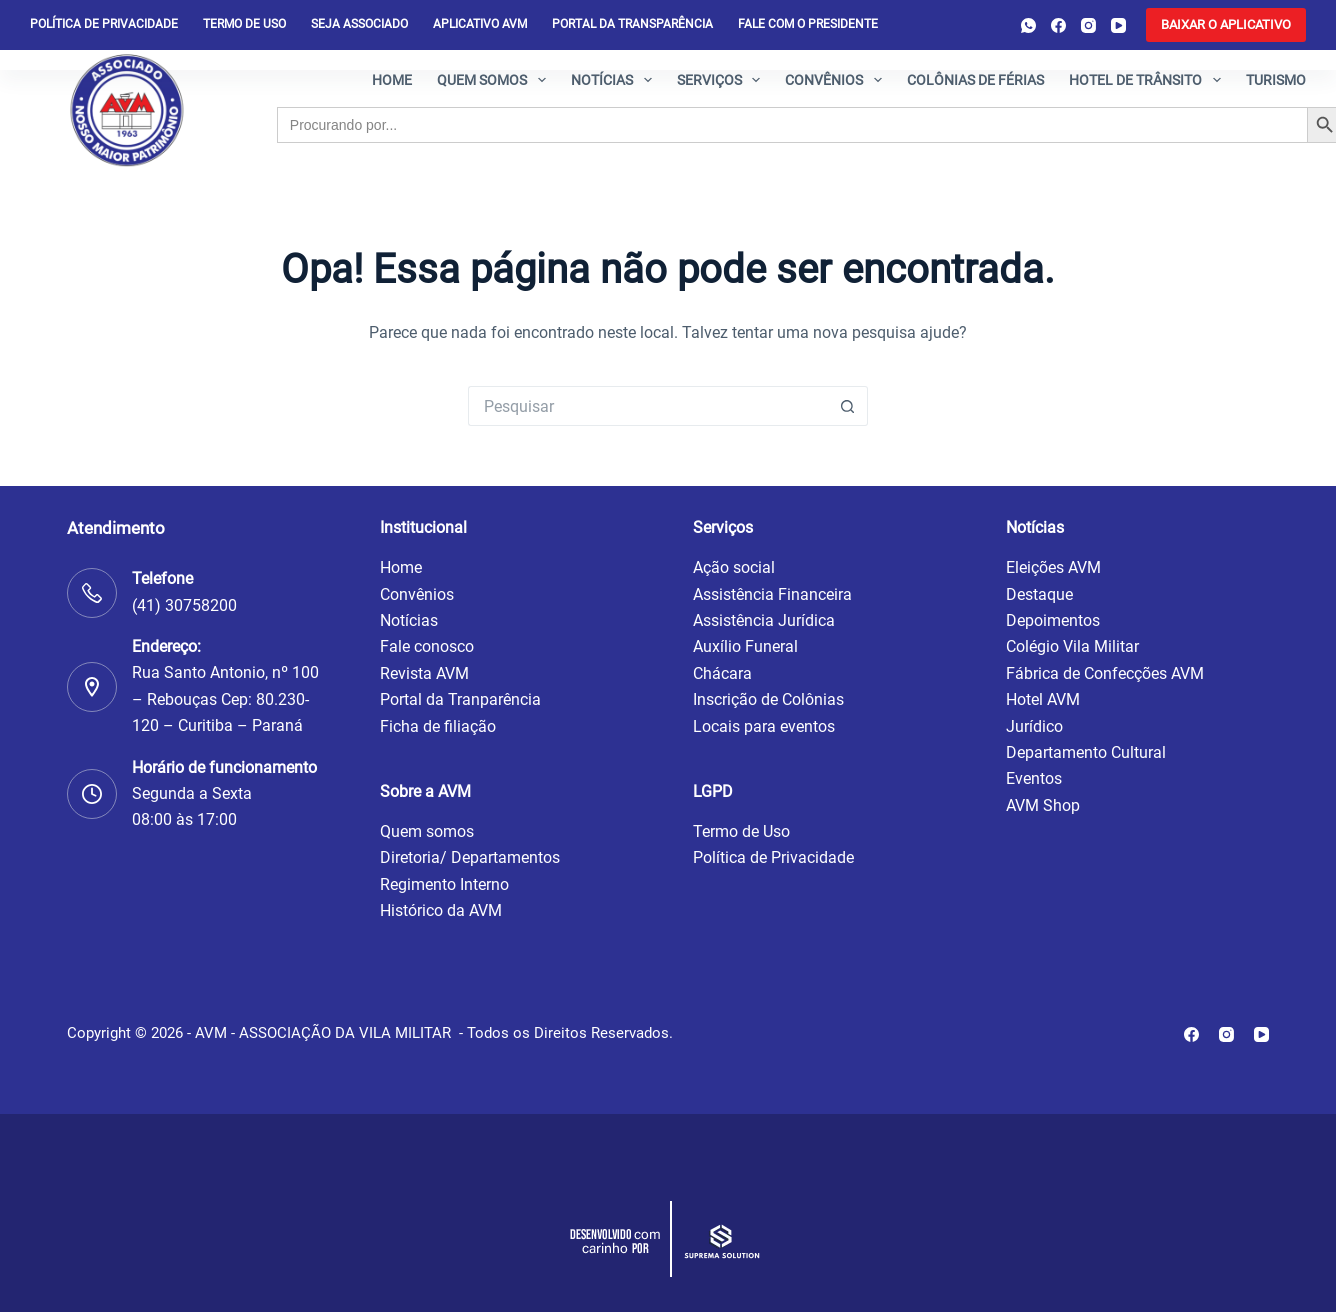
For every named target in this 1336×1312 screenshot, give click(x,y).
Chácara (722, 673)
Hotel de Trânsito (1149, 80)
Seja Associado (359, 24)
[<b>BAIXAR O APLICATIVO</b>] (1226, 25)
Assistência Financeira (772, 594)
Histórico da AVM (441, 910)
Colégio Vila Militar (1072, 646)
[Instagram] (1088, 25)
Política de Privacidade (773, 857)
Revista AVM (424, 673)
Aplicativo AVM (480, 24)
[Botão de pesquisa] (848, 406)
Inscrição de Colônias (768, 699)
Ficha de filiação (438, 726)
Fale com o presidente (808, 24)
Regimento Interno (444, 884)
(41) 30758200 (184, 605)
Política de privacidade (104, 24)
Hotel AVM (1043, 699)
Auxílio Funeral (745, 646)
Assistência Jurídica (764, 620)
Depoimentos (1053, 620)
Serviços (723, 80)
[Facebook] (1058, 25)
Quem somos (495, 80)
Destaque (1039, 594)
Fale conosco (427, 646)
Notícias (615, 80)
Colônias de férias (975, 80)
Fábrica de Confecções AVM (1105, 673)
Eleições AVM (1053, 567)
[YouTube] (1118, 25)
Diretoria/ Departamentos (470, 857)
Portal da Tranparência (460, 699)
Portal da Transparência (632, 24)
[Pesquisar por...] (648, 406)
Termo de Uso (244, 24)
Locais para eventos (764, 726)
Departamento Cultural (1086, 752)
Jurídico (1034, 726)
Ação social (734, 567)
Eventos (1034, 778)
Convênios (837, 80)
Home (392, 80)
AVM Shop (1043, 805)
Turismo (1276, 80)
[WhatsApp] (1028, 25)
